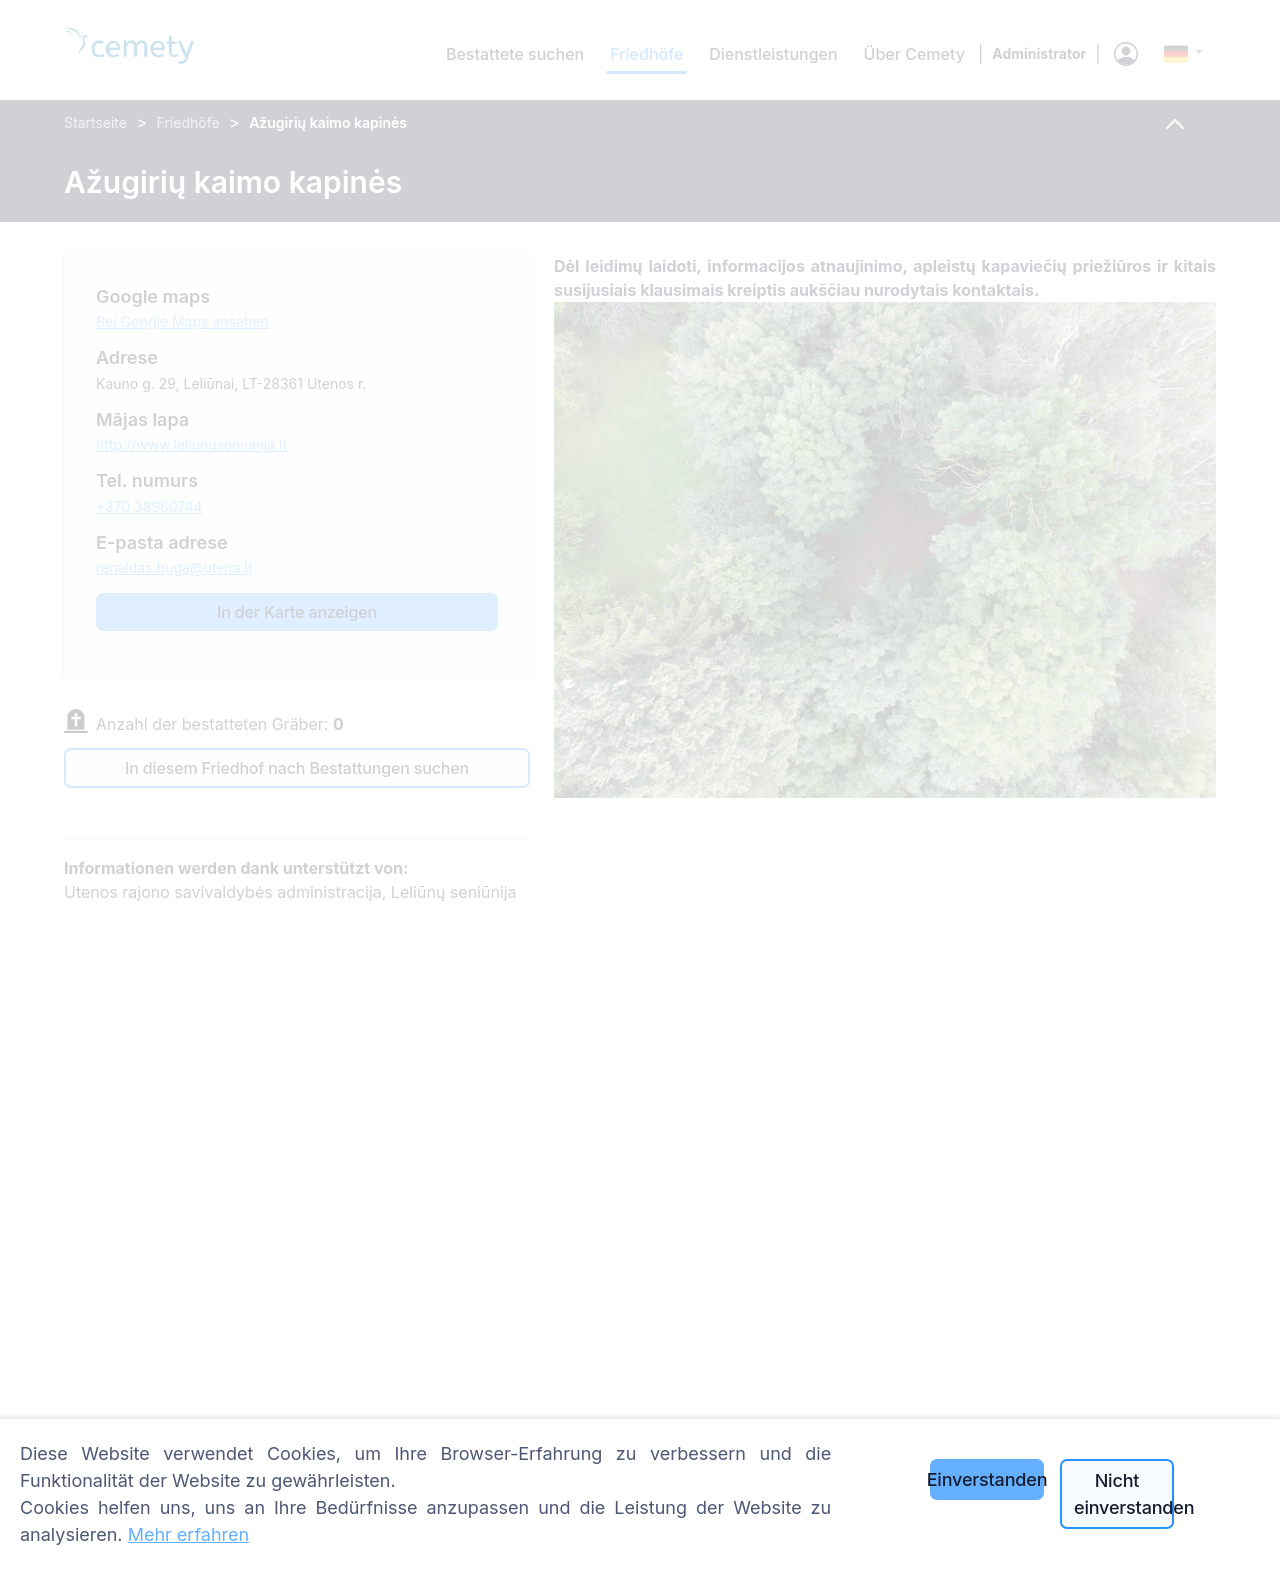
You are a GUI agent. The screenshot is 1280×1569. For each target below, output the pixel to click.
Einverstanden (987, 1479)
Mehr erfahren (189, 1534)
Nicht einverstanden (1124, 1494)
